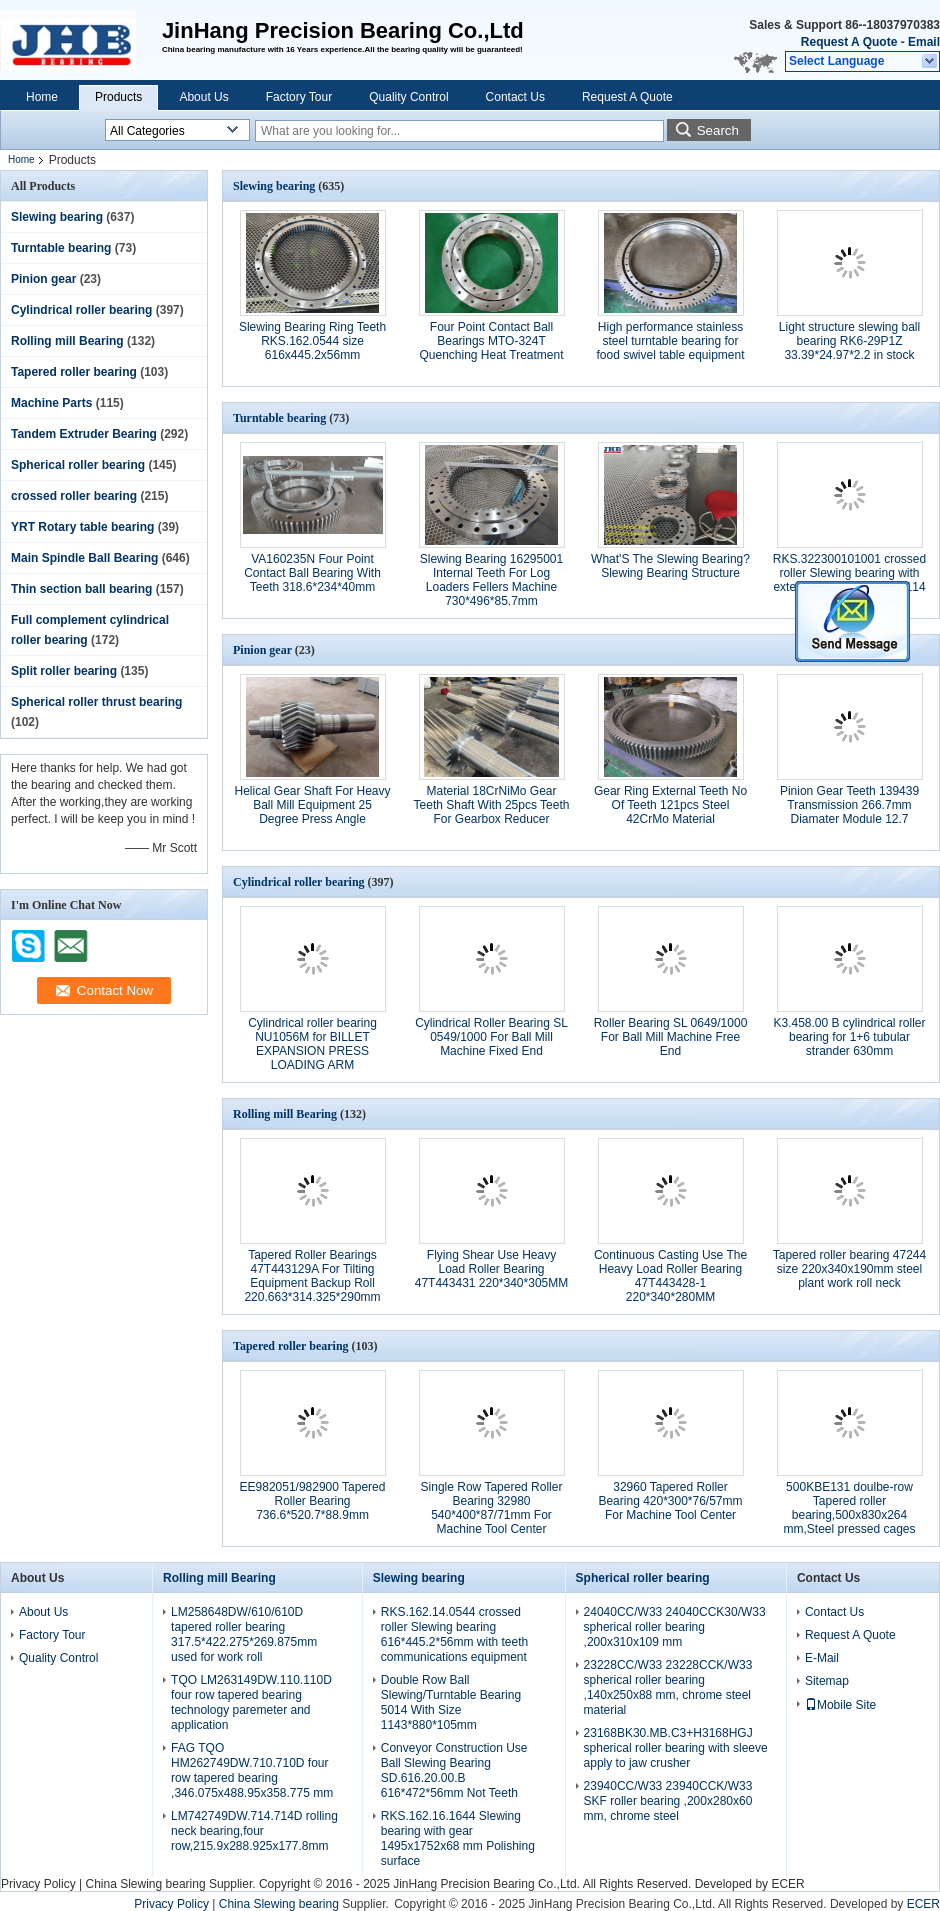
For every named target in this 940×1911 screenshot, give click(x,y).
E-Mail (822, 1658)
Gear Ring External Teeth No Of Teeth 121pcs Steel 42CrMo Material (670, 805)
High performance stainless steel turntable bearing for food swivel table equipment (670, 341)
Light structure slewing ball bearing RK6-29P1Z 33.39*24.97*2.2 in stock (849, 341)
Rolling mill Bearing (67, 341)
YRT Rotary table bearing (82, 527)
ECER (787, 1884)
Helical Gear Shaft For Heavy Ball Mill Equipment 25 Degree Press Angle (312, 805)
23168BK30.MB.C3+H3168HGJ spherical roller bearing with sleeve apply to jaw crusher (676, 1748)
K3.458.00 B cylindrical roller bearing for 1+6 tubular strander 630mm (849, 1037)
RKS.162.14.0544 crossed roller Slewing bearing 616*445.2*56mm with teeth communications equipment (454, 1634)
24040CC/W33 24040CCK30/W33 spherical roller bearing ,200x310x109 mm (675, 1627)
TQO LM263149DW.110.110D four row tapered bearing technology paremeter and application (251, 1702)
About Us (203, 97)
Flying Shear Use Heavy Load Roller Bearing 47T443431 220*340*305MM (491, 1269)
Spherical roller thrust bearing (96, 702)
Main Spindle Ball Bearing (84, 558)
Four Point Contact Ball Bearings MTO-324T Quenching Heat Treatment (491, 341)
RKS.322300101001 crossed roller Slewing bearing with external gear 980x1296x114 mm (849, 580)
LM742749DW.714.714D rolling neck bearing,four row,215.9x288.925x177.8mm (254, 1831)
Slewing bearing (57, 217)
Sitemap (827, 1681)
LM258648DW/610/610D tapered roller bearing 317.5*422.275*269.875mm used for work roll (244, 1634)
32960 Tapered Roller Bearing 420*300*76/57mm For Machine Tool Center (670, 1501)
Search (718, 130)
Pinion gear (43, 279)
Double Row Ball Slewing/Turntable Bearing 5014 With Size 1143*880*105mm (451, 1702)
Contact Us (515, 97)
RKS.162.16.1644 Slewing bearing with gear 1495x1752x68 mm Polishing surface (458, 1838)
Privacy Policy (38, 1884)
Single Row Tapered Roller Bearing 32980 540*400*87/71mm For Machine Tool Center (492, 1508)
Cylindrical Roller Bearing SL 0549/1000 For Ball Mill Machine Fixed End (491, 1037)
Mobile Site (840, 1705)
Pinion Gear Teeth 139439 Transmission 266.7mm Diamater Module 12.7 (849, 805)
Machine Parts (51, 403)
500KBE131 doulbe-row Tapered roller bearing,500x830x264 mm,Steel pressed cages (849, 1508)
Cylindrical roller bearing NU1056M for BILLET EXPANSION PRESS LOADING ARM (312, 1044)
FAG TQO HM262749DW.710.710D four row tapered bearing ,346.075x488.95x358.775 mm (252, 1770)
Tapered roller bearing (74, 372)
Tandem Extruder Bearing (84, 434)
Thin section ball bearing (81, 589)
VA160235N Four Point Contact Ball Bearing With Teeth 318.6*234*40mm (312, 573)
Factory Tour (299, 97)
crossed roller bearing (74, 496)
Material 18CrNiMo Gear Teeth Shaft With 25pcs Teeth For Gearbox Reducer (492, 805)
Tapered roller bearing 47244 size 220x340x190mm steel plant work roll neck (849, 1269)
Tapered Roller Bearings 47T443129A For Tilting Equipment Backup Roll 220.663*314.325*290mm (312, 1276)
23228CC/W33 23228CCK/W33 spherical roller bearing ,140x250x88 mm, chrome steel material (668, 1687)
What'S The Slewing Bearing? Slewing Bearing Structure (670, 566)
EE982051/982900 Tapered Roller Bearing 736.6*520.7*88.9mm (313, 1501)
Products (118, 97)
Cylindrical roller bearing (81, 310)
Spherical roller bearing (78, 465)
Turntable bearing (61, 248)
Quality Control (408, 97)
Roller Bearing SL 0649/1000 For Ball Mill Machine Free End (671, 1037)
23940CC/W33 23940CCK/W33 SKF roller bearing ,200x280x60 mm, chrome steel (668, 1801)
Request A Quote (849, 42)
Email (924, 42)
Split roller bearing (64, 671)
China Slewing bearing (145, 1884)
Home (42, 97)
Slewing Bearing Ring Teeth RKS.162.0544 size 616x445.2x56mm (312, 341)
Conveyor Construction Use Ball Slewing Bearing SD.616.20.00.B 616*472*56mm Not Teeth (454, 1770)
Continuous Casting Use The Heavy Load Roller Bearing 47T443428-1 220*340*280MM (670, 1276)
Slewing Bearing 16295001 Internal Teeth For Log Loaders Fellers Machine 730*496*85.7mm (491, 580)
